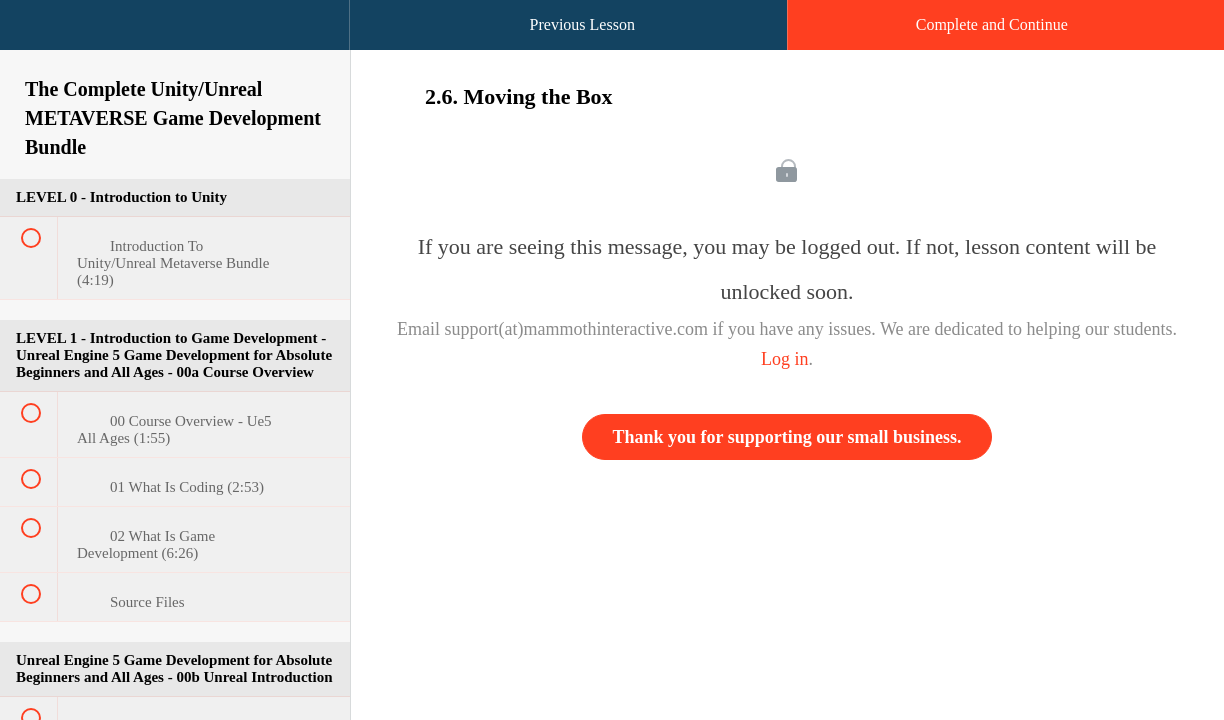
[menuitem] (175, 45)
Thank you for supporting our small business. (787, 437)
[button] (35, 35)
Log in (785, 359)
